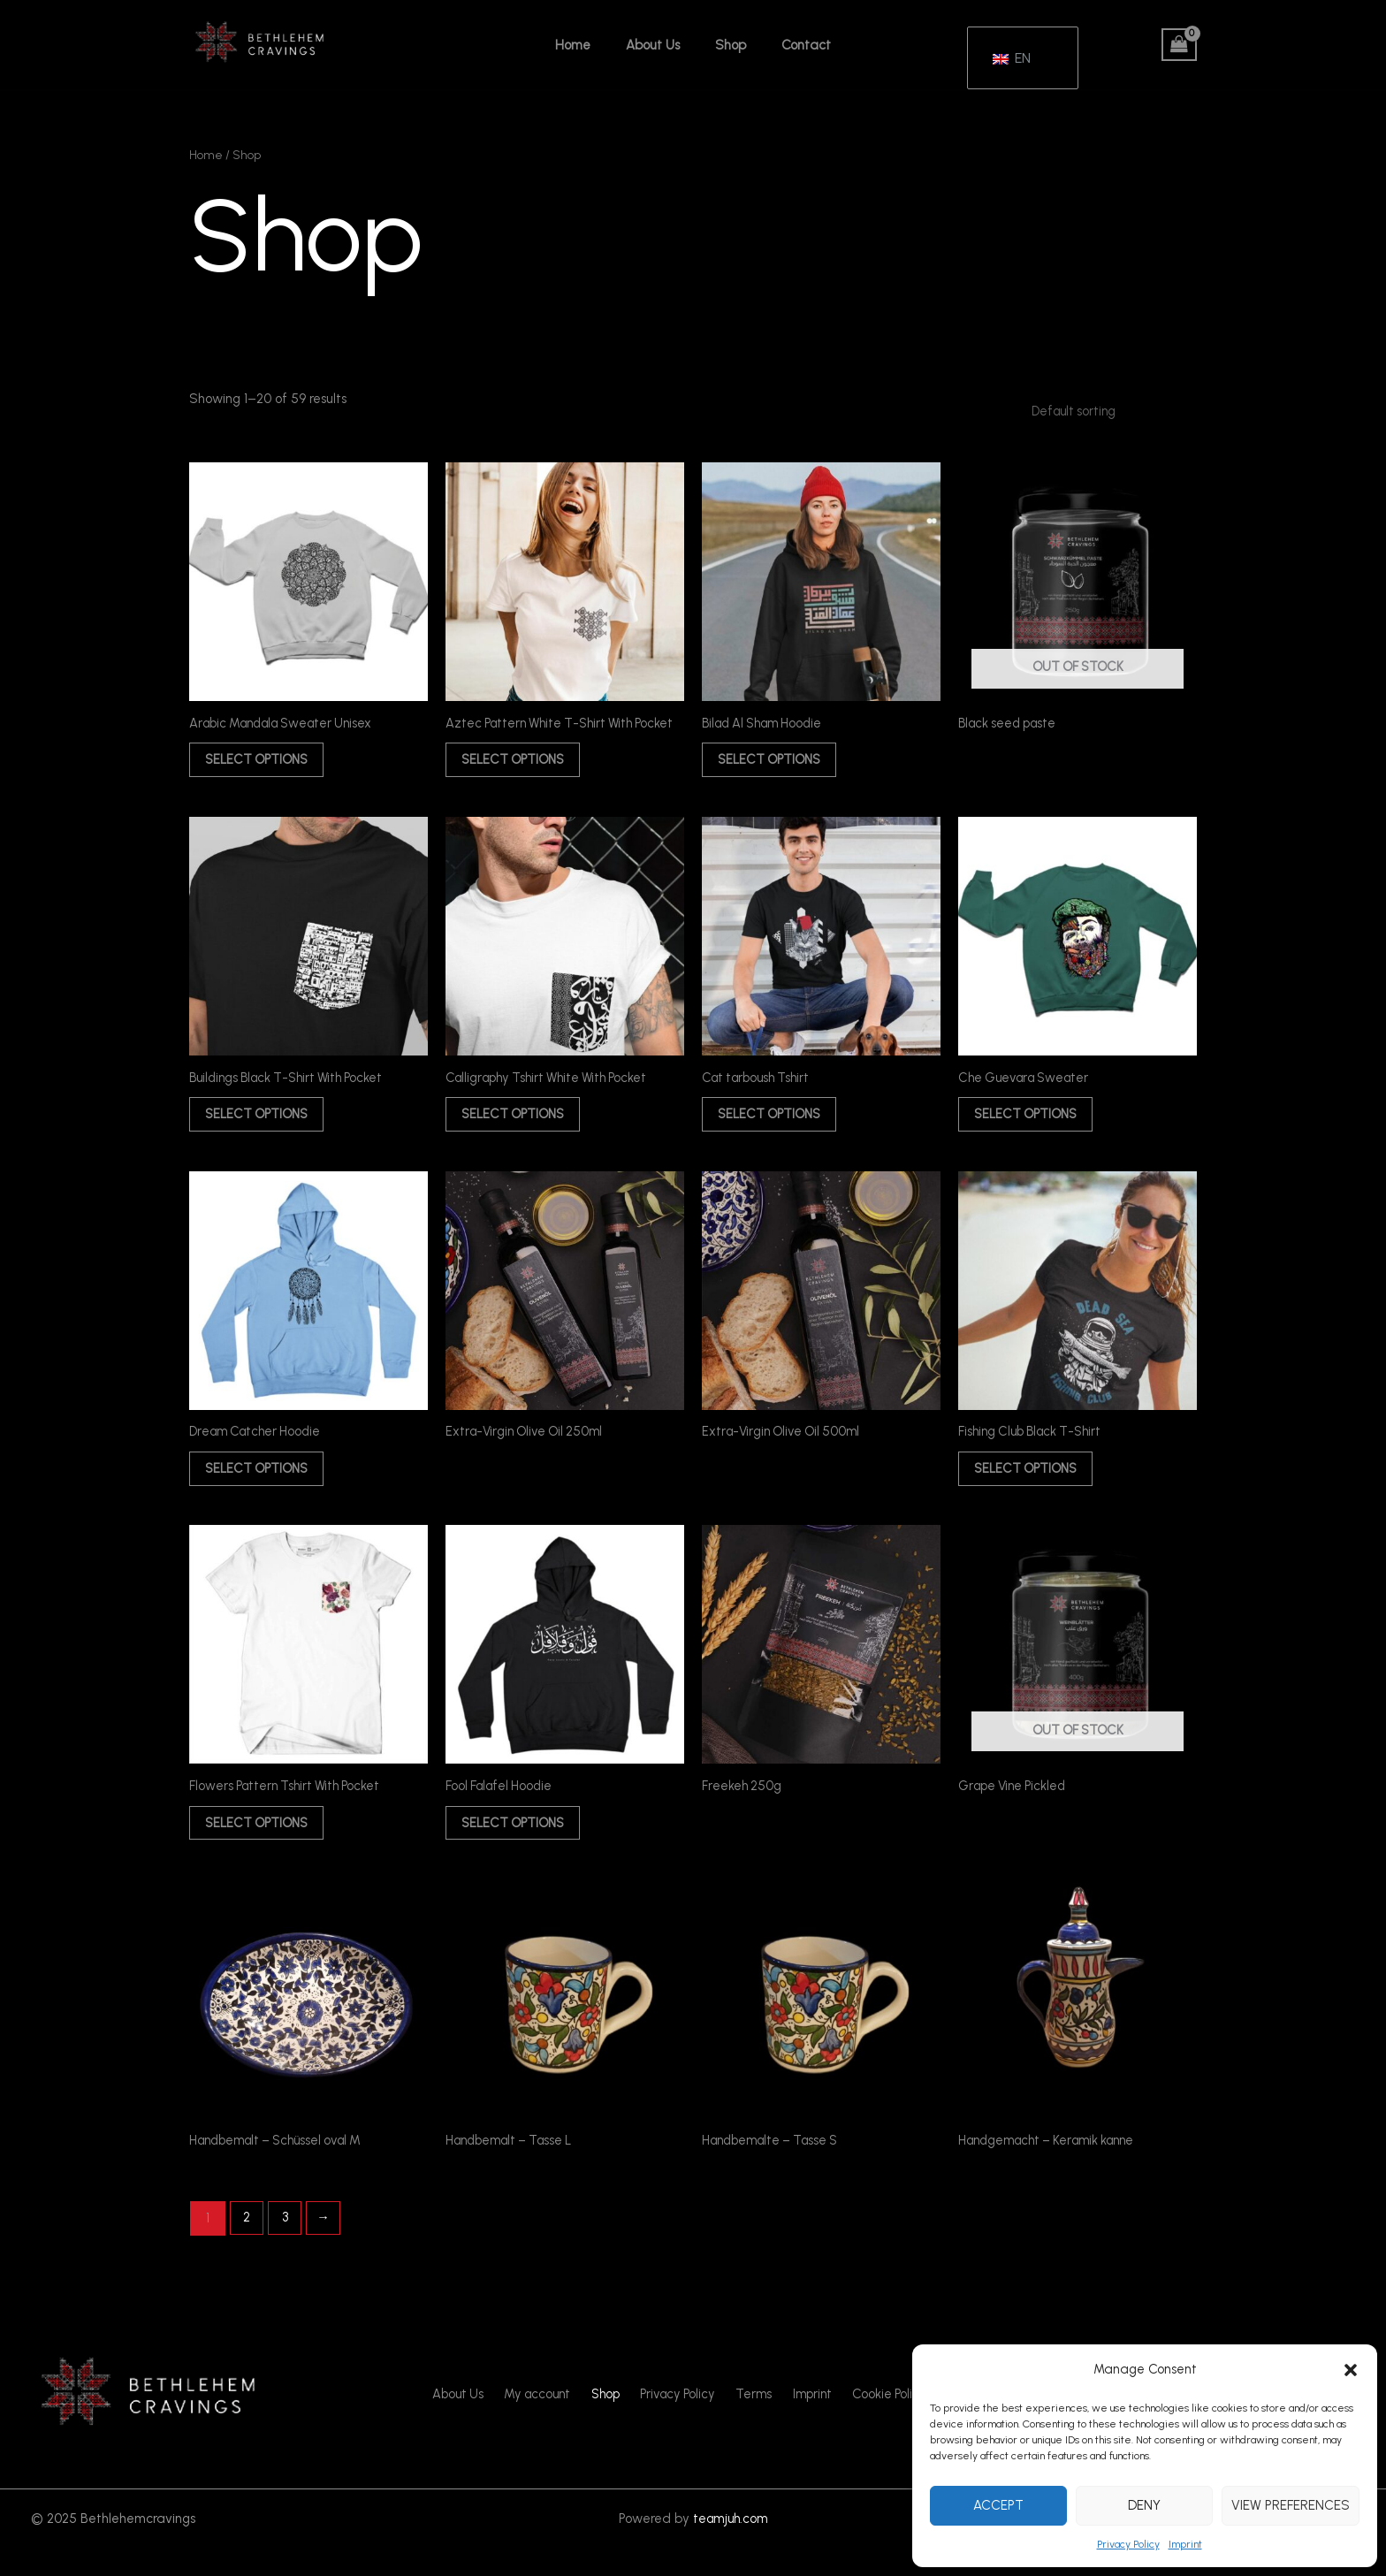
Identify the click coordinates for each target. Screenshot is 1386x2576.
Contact (793, 45)
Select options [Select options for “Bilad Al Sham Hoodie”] (775, 762)
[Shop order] (1104, 411)
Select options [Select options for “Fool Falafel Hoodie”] (519, 1847)
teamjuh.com (730, 2545)
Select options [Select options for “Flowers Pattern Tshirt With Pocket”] (262, 1847)
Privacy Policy (1128, 2544)
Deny (1144, 2505)
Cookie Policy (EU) (890, 2422)
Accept (998, 2505)
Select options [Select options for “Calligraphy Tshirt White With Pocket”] (519, 1131)
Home (586, 45)
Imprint (1185, 2544)
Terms (751, 2422)
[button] (1350, 2370)
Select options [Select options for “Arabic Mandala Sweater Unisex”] (262, 762)
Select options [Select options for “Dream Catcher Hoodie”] (262, 1489)
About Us (657, 45)
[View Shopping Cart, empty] (1179, 45)
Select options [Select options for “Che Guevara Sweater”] (1031, 1131)
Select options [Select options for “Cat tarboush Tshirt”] (775, 1131)
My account (546, 2422)
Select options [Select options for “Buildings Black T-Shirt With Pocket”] (262, 1131)
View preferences (1290, 2505)
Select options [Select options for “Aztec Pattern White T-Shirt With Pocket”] (519, 773)
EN (1012, 50)
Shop (726, 45)
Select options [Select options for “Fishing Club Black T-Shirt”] (1031, 1489)
